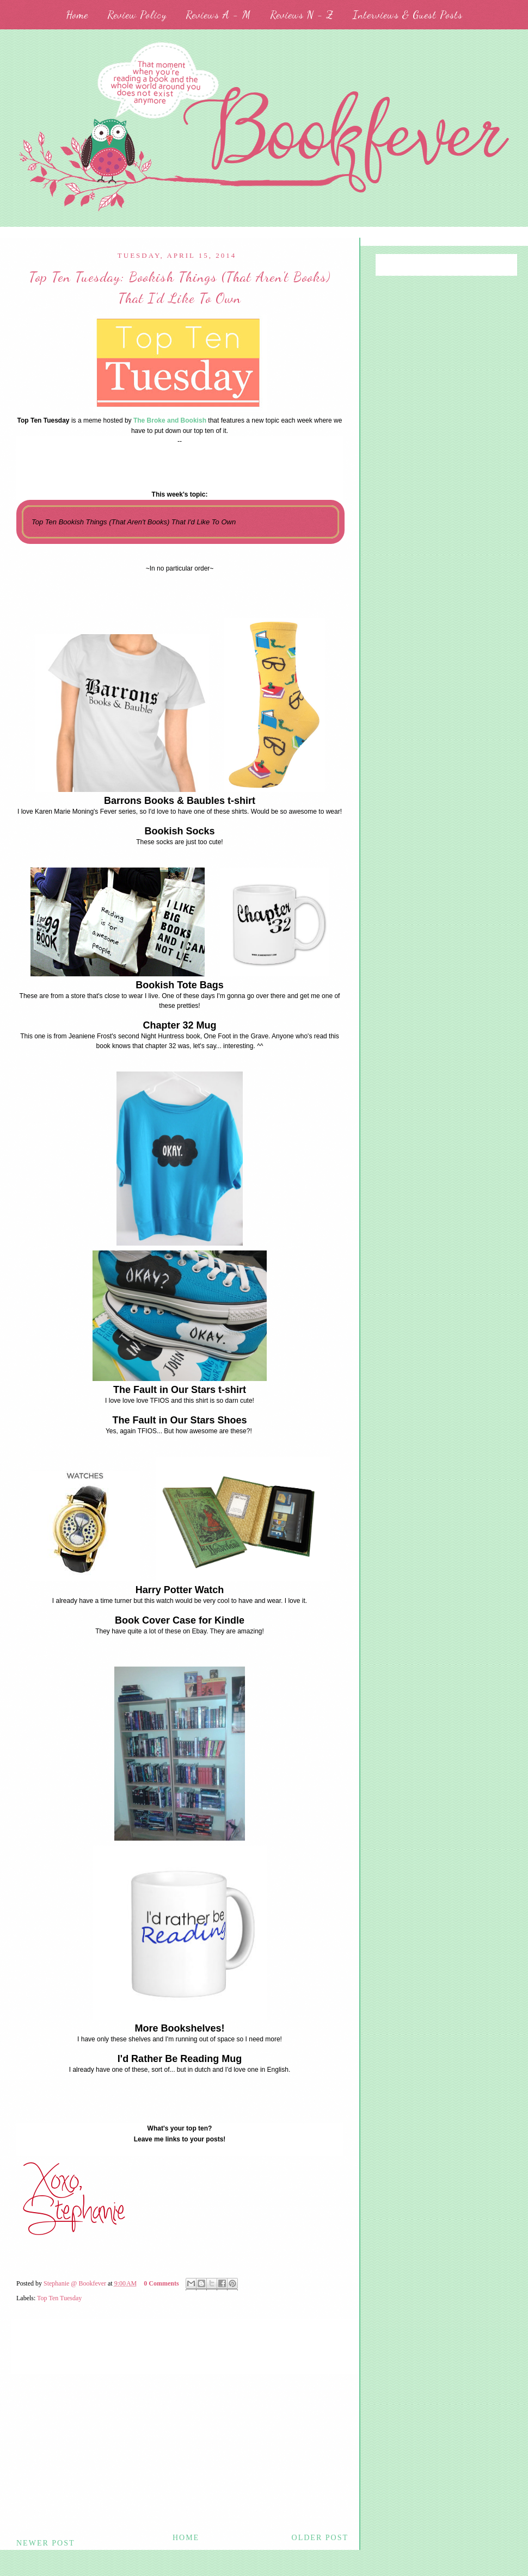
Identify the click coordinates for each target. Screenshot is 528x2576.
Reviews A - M (218, 14)
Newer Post (45, 2543)
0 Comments (161, 2283)
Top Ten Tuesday (59, 2298)
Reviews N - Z (302, 14)
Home (77, 14)
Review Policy (137, 14)
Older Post (320, 2538)
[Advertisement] (179, 2450)
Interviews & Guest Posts (408, 14)
